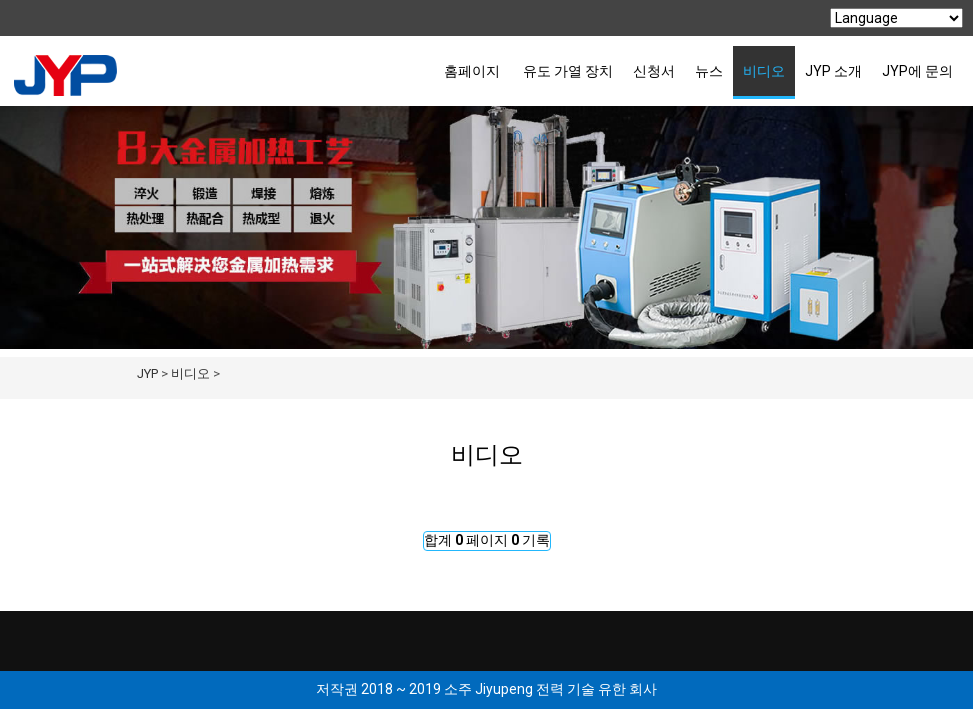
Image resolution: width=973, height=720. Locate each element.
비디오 (764, 71)
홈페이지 (472, 71)
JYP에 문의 (917, 71)
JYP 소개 (833, 71)
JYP (147, 373)
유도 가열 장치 (568, 71)
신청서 (654, 71)
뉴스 (709, 71)
